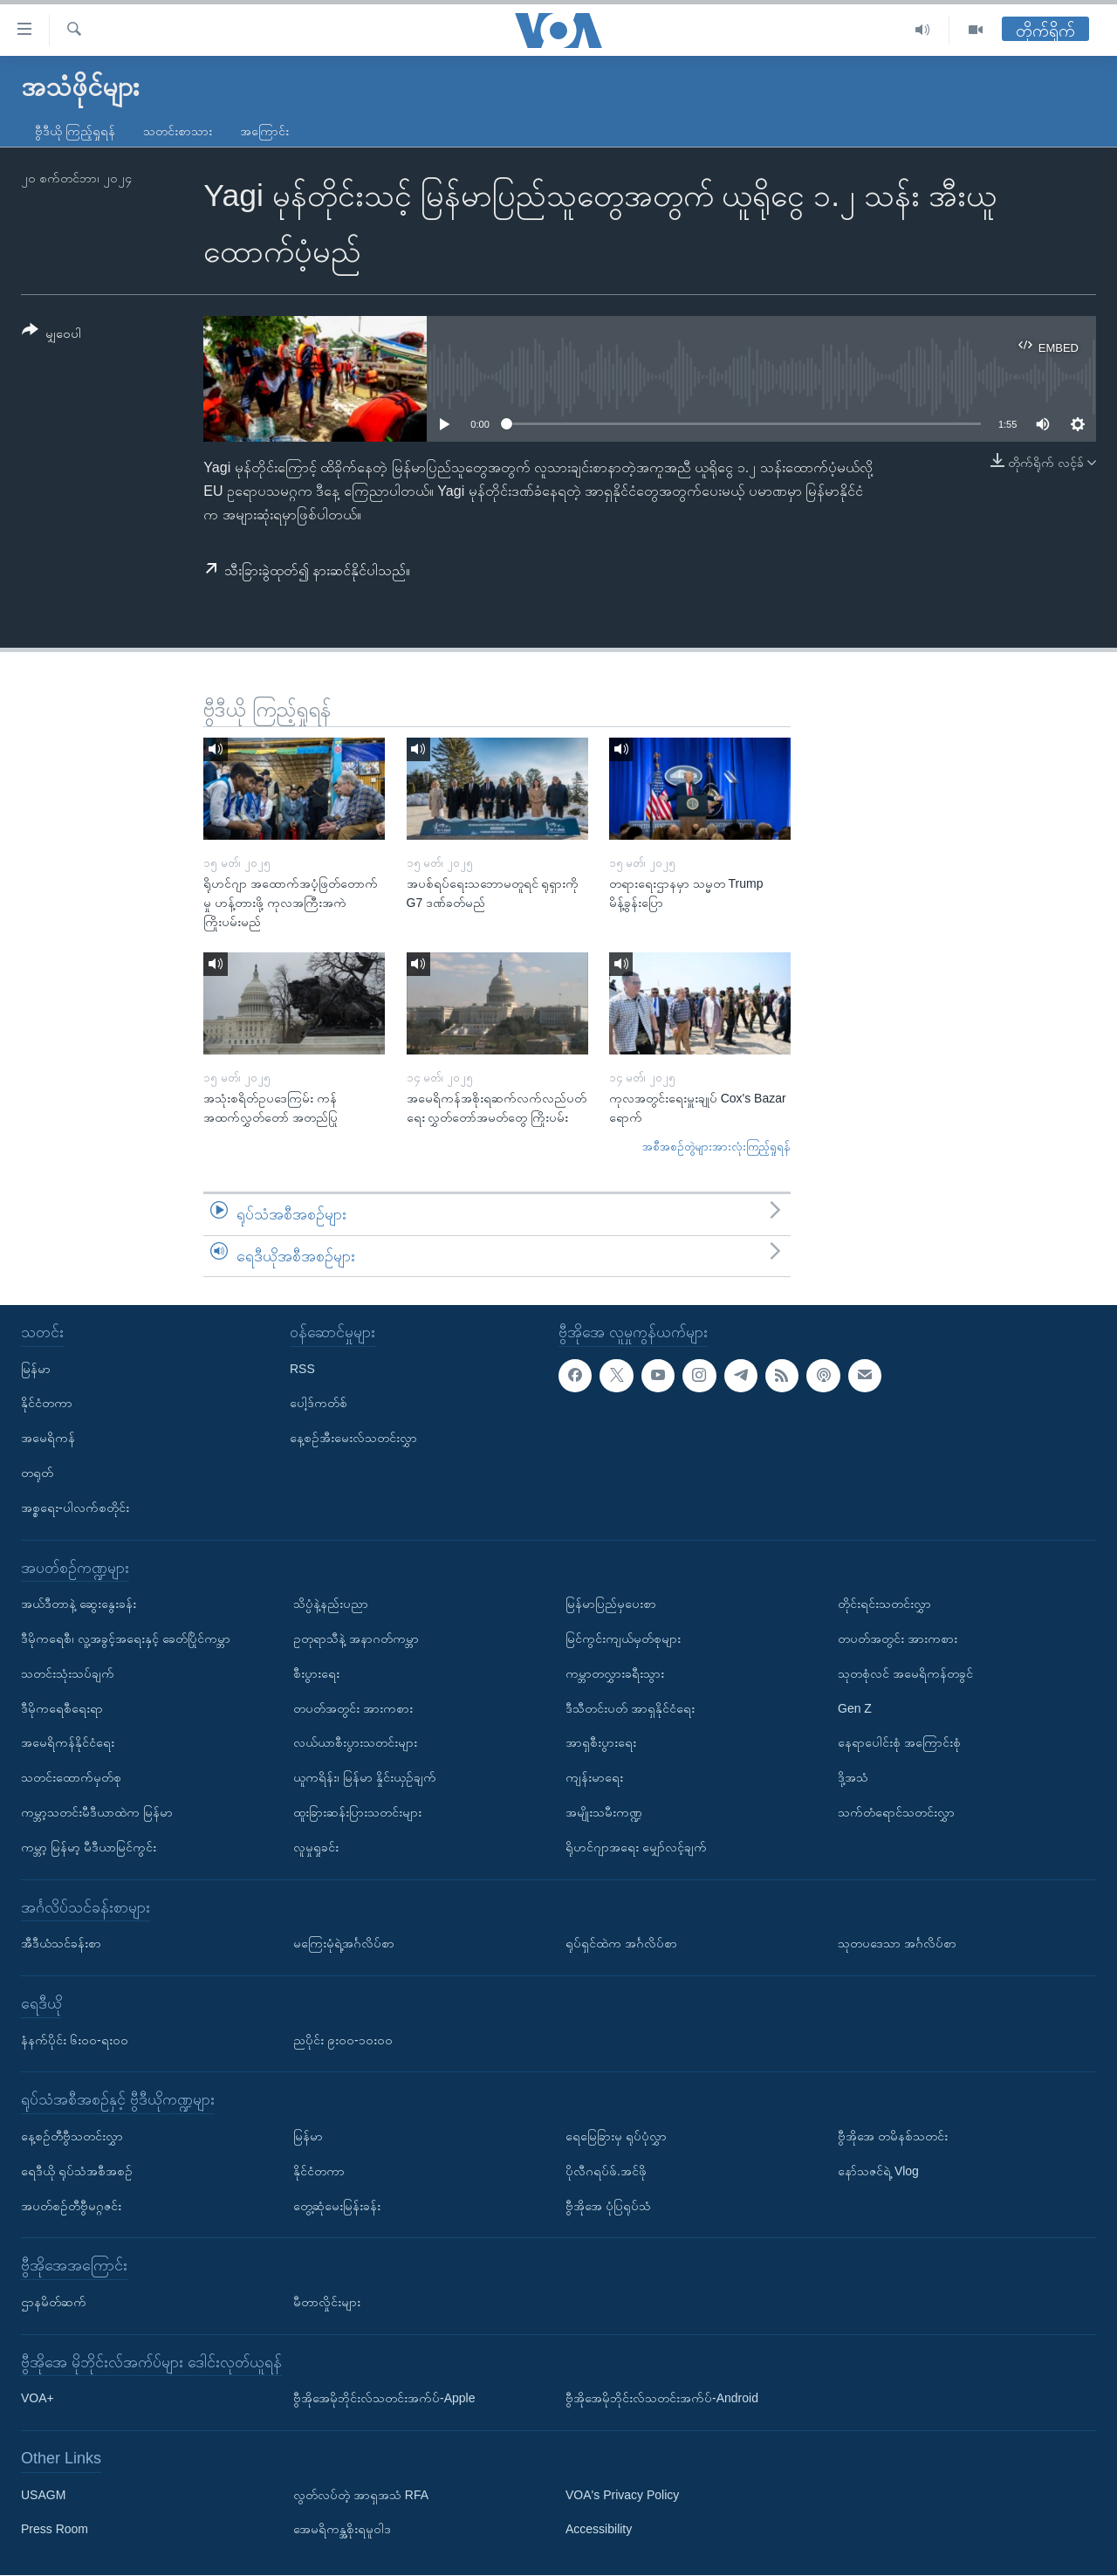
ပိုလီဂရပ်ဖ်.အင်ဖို (606, 2171)
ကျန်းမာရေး (594, 1778)
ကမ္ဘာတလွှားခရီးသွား (614, 1673)
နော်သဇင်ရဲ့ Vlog (878, 2171)
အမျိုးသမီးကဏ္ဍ (603, 1812)
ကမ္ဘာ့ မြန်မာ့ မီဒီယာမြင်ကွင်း (88, 1847)
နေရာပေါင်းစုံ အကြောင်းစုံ (899, 1743)
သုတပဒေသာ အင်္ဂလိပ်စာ (897, 1944)
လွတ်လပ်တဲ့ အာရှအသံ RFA (360, 2495)
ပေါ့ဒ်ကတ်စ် (318, 1404)
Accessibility (598, 2530)
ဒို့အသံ (853, 1778)
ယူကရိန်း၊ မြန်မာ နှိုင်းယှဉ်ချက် (364, 1778)
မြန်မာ (36, 1369)
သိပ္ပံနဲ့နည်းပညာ (330, 1604)
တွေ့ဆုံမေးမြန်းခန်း (336, 2206)
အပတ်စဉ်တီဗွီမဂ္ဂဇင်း (71, 2206)
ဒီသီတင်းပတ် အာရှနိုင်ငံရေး (630, 1708)
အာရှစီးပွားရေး (600, 1743)
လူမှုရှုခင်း (316, 1847)
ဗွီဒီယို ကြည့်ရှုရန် (75, 131)
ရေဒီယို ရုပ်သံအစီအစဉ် (77, 2171)
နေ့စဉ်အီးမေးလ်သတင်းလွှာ (353, 1439)
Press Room (54, 2530)
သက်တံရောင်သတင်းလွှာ (896, 1812)
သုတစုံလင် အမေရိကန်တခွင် (905, 1673)
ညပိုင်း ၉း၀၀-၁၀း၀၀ (343, 2040)
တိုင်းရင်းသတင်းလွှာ (884, 1604)
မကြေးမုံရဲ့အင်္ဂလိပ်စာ (343, 1944)
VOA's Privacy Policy (622, 2495)
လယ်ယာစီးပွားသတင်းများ (355, 1743)
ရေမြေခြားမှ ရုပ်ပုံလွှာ (616, 2136)
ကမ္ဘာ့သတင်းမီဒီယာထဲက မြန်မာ (97, 1812)
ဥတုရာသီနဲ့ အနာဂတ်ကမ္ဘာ (356, 1638)
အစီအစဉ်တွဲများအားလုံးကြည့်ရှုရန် (716, 1146)
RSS (302, 1369)
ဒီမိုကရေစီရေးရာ (62, 1708)
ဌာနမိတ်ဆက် (53, 2302)
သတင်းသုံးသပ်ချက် (67, 1673)
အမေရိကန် (48, 1439)
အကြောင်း (264, 131)
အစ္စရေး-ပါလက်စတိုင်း (75, 1508)
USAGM (43, 2495)
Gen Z (855, 1708)
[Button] (51, 335)
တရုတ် (37, 1473)
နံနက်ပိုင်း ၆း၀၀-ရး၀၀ (74, 2040)
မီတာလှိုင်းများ (326, 2302)
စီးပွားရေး (316, 1673)
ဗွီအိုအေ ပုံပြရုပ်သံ (608, 2206)
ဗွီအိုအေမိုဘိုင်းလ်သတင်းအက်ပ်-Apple (384, 2399)
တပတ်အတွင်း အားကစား (353, 1708)
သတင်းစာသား (177, 131)
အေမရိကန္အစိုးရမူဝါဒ (342, 2530)
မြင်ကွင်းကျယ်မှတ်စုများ (623, 1638)
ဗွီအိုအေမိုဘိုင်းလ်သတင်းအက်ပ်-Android (661, 2399)
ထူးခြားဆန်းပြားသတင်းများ (357, 1812)
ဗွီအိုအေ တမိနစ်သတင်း (893, 2136)
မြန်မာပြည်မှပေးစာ (610, 1604)
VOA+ (37, 2399)
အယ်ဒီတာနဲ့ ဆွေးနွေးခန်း (78, 1604)
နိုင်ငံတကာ (46, 1404)
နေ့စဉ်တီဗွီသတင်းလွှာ (72, 2136)
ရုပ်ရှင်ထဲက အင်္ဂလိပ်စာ (621, 1944)
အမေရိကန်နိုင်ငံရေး (67, 1743)
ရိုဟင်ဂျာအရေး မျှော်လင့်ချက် (636, 1847)
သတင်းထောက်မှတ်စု (71, 1778)
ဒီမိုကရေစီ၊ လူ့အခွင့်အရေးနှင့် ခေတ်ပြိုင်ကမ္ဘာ (125, 1638)
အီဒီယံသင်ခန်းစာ (61, 1944)
